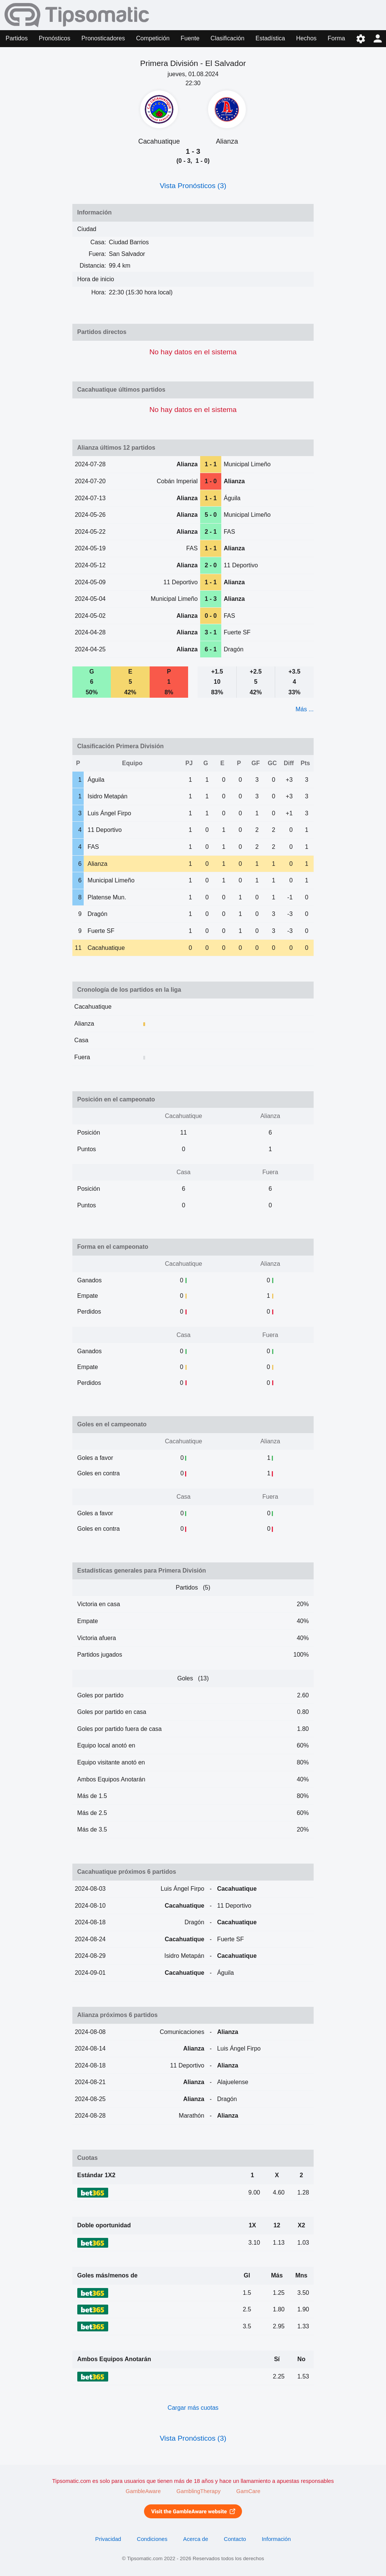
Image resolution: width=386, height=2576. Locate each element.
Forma (336, 38)
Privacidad (108, 2539)
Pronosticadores (103, 38)
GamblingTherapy (198, 2491)
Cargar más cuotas (192, 2407)
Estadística (270, 38)
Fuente (190, 38)
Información (276, 2539)
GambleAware (143, 2491)
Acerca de (195, 2539)
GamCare (248, 2491)
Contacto (235, 2539)
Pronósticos (54, 38)
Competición (153, 38)
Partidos (17, 38)
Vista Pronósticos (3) (193, 186)
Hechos (306, 38)
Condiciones (152, 2539)
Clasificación (228, 38)
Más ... (305, 709)
